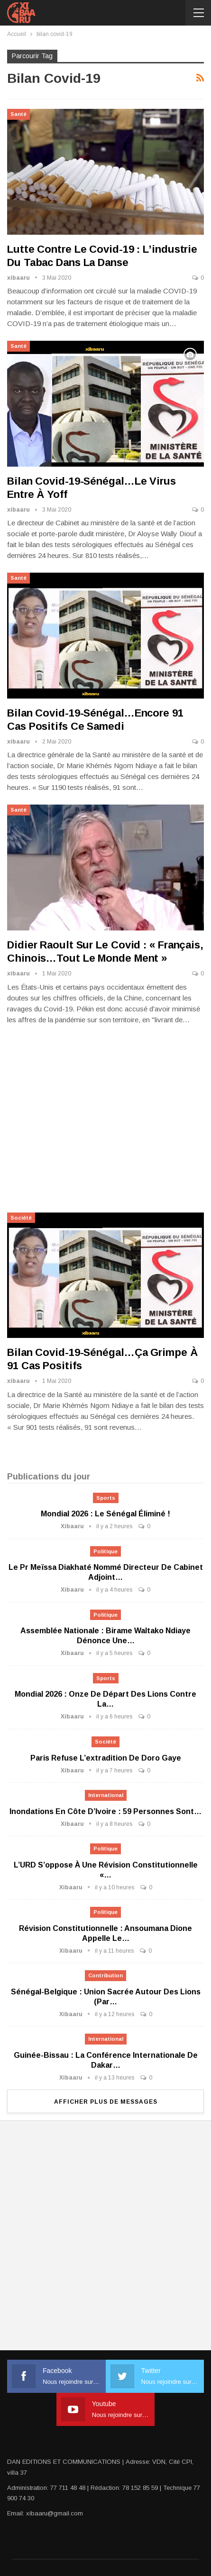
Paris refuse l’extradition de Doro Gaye (105, 1758)
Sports (105, 1498)
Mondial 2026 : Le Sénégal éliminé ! (105, 1514)
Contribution (105, 1975)
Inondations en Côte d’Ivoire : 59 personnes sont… (105, 1811)
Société (21, 1218)
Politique (105, 1551)
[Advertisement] (105, 1117)
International (105, 1795)
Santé (18, 114)
